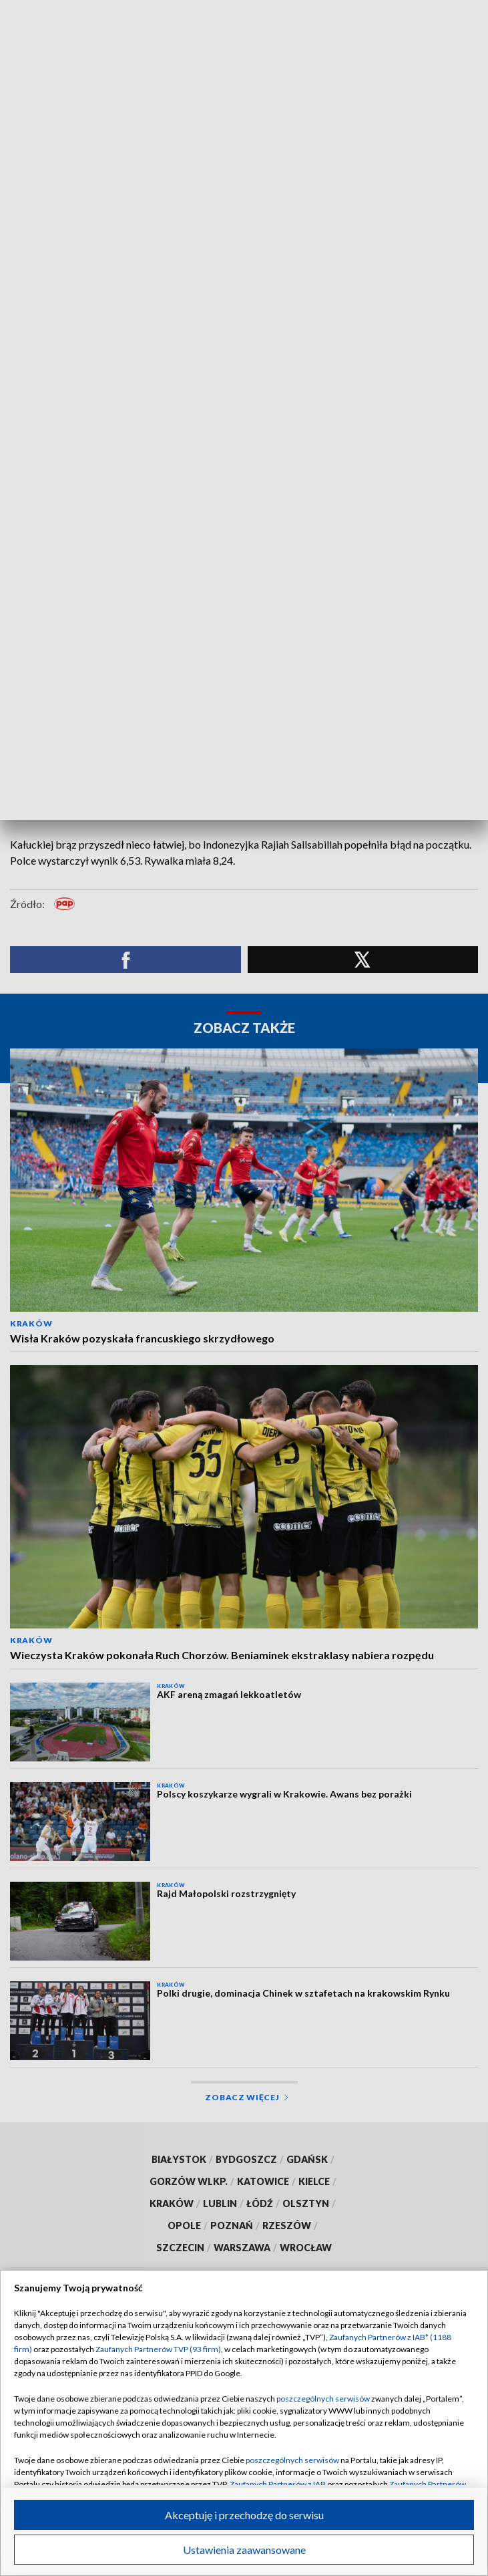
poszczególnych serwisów (323, 2399)
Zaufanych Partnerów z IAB (278, 2484)
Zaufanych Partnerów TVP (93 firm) (158, 2349)
